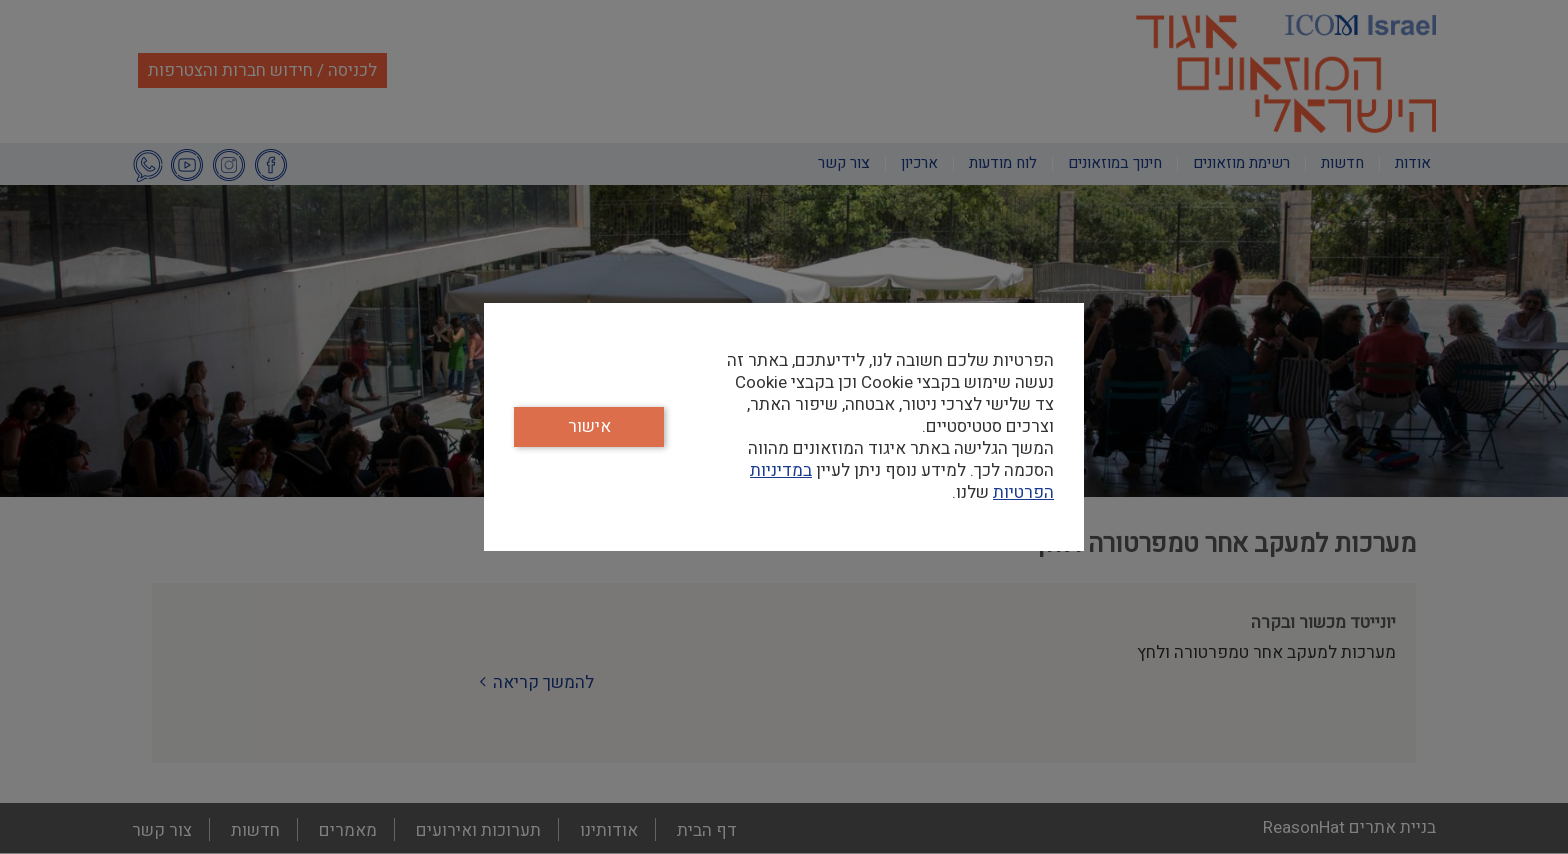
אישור (589, 426)
